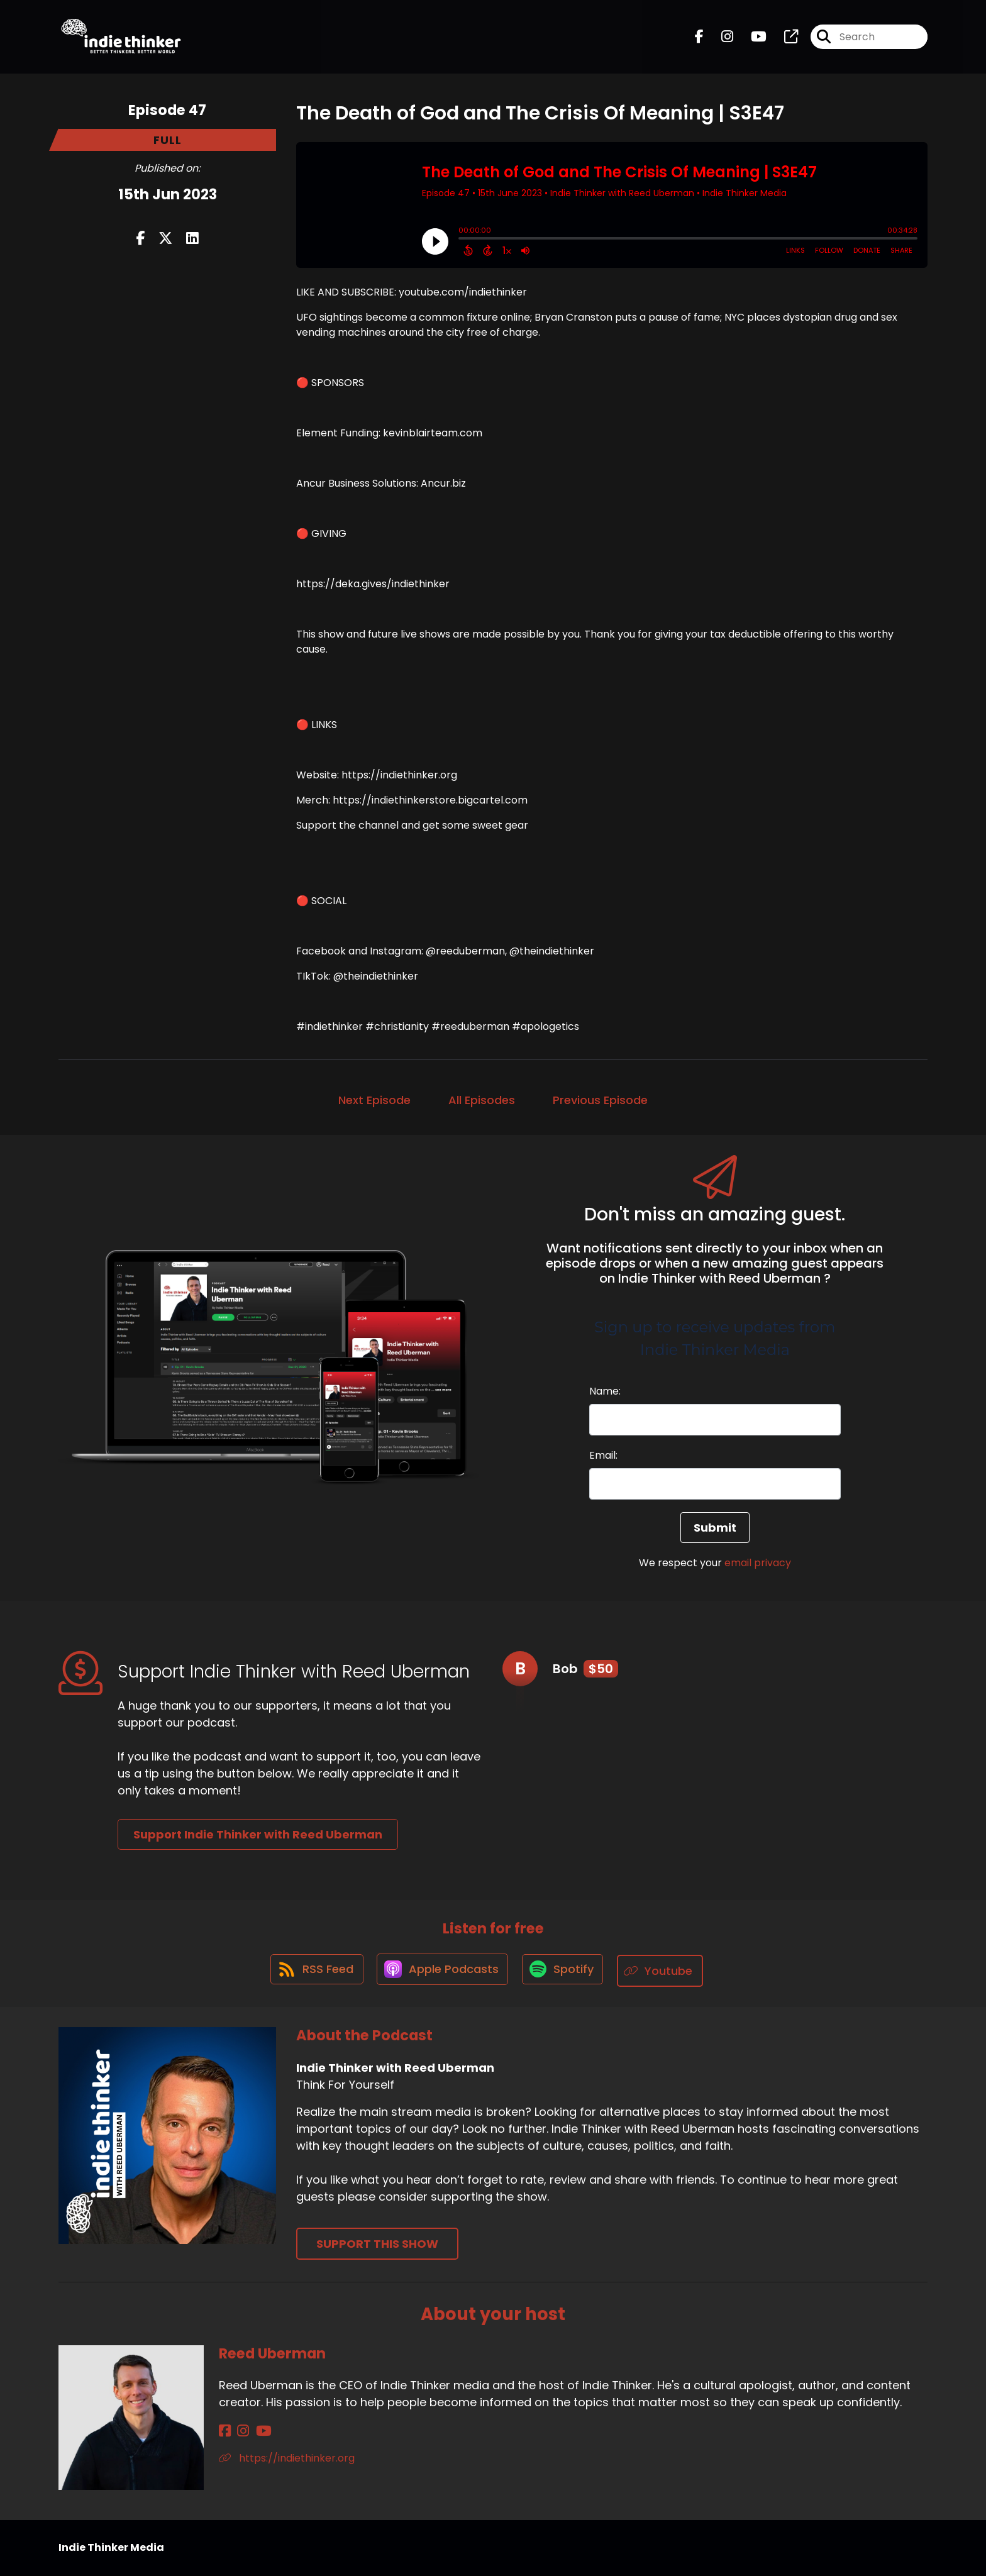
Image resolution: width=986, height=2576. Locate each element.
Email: (603, 1455)
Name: (605, 1391)
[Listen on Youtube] (664, 1971)
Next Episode (374, 1100)
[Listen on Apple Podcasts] (441, 1971)
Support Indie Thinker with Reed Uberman (257, 1834)
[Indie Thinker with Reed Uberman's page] (783, 38)
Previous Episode (600, 1100)
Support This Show (377, 2244)
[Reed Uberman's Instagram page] (239, 2431)
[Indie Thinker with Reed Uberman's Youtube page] (751, 38)
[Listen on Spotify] (564, 1971)
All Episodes (481, 1100)
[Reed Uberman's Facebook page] (225, 2431)
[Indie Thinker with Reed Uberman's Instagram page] (719, 38)
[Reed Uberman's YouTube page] (255, 2431)
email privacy (757, 1563)
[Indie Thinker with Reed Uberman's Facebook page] (699, 38)
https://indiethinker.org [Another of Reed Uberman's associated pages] (287, 2459)
